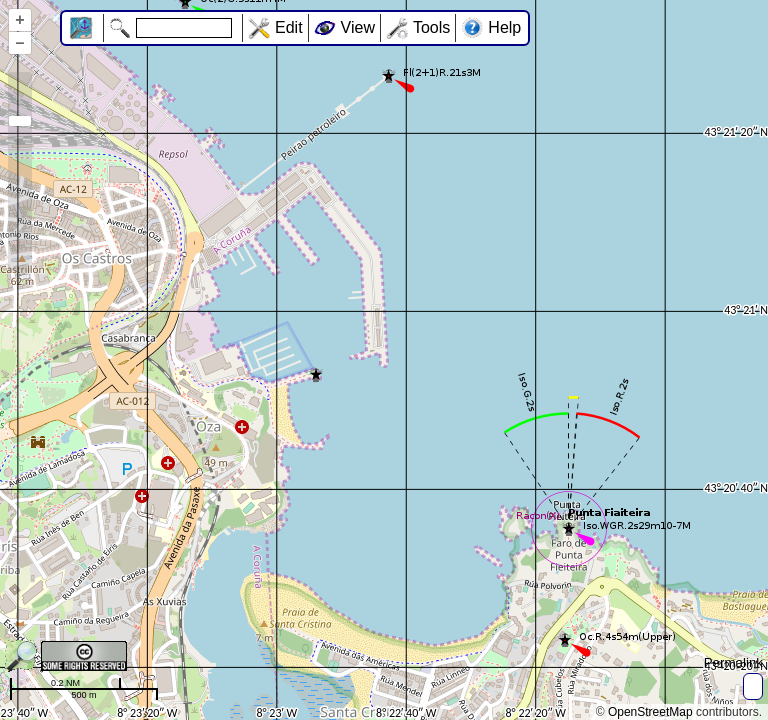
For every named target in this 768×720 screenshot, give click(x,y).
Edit (289, 27)
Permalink (733, 662)
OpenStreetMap (650, 712)
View (358, 27)
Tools (431, 27)
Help (504, 27)
